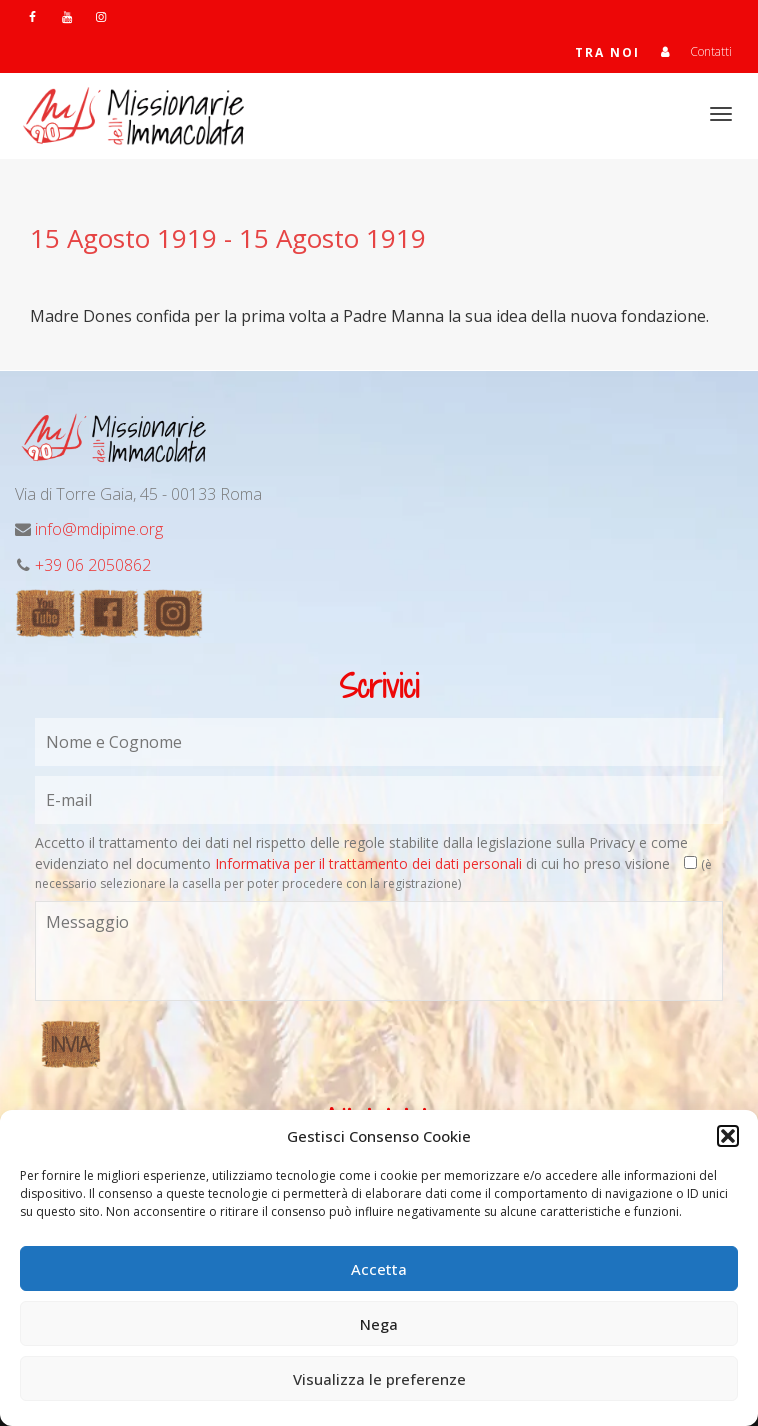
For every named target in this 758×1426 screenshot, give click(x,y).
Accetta (379, 1269)
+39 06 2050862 (93, 565)
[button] (728, 1136)
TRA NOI (607, 52)
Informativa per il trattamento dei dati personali (368, 863)
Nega (379, 1324)
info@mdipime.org (99, 529)
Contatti (711, 51)
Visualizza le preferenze (379, 1379)
